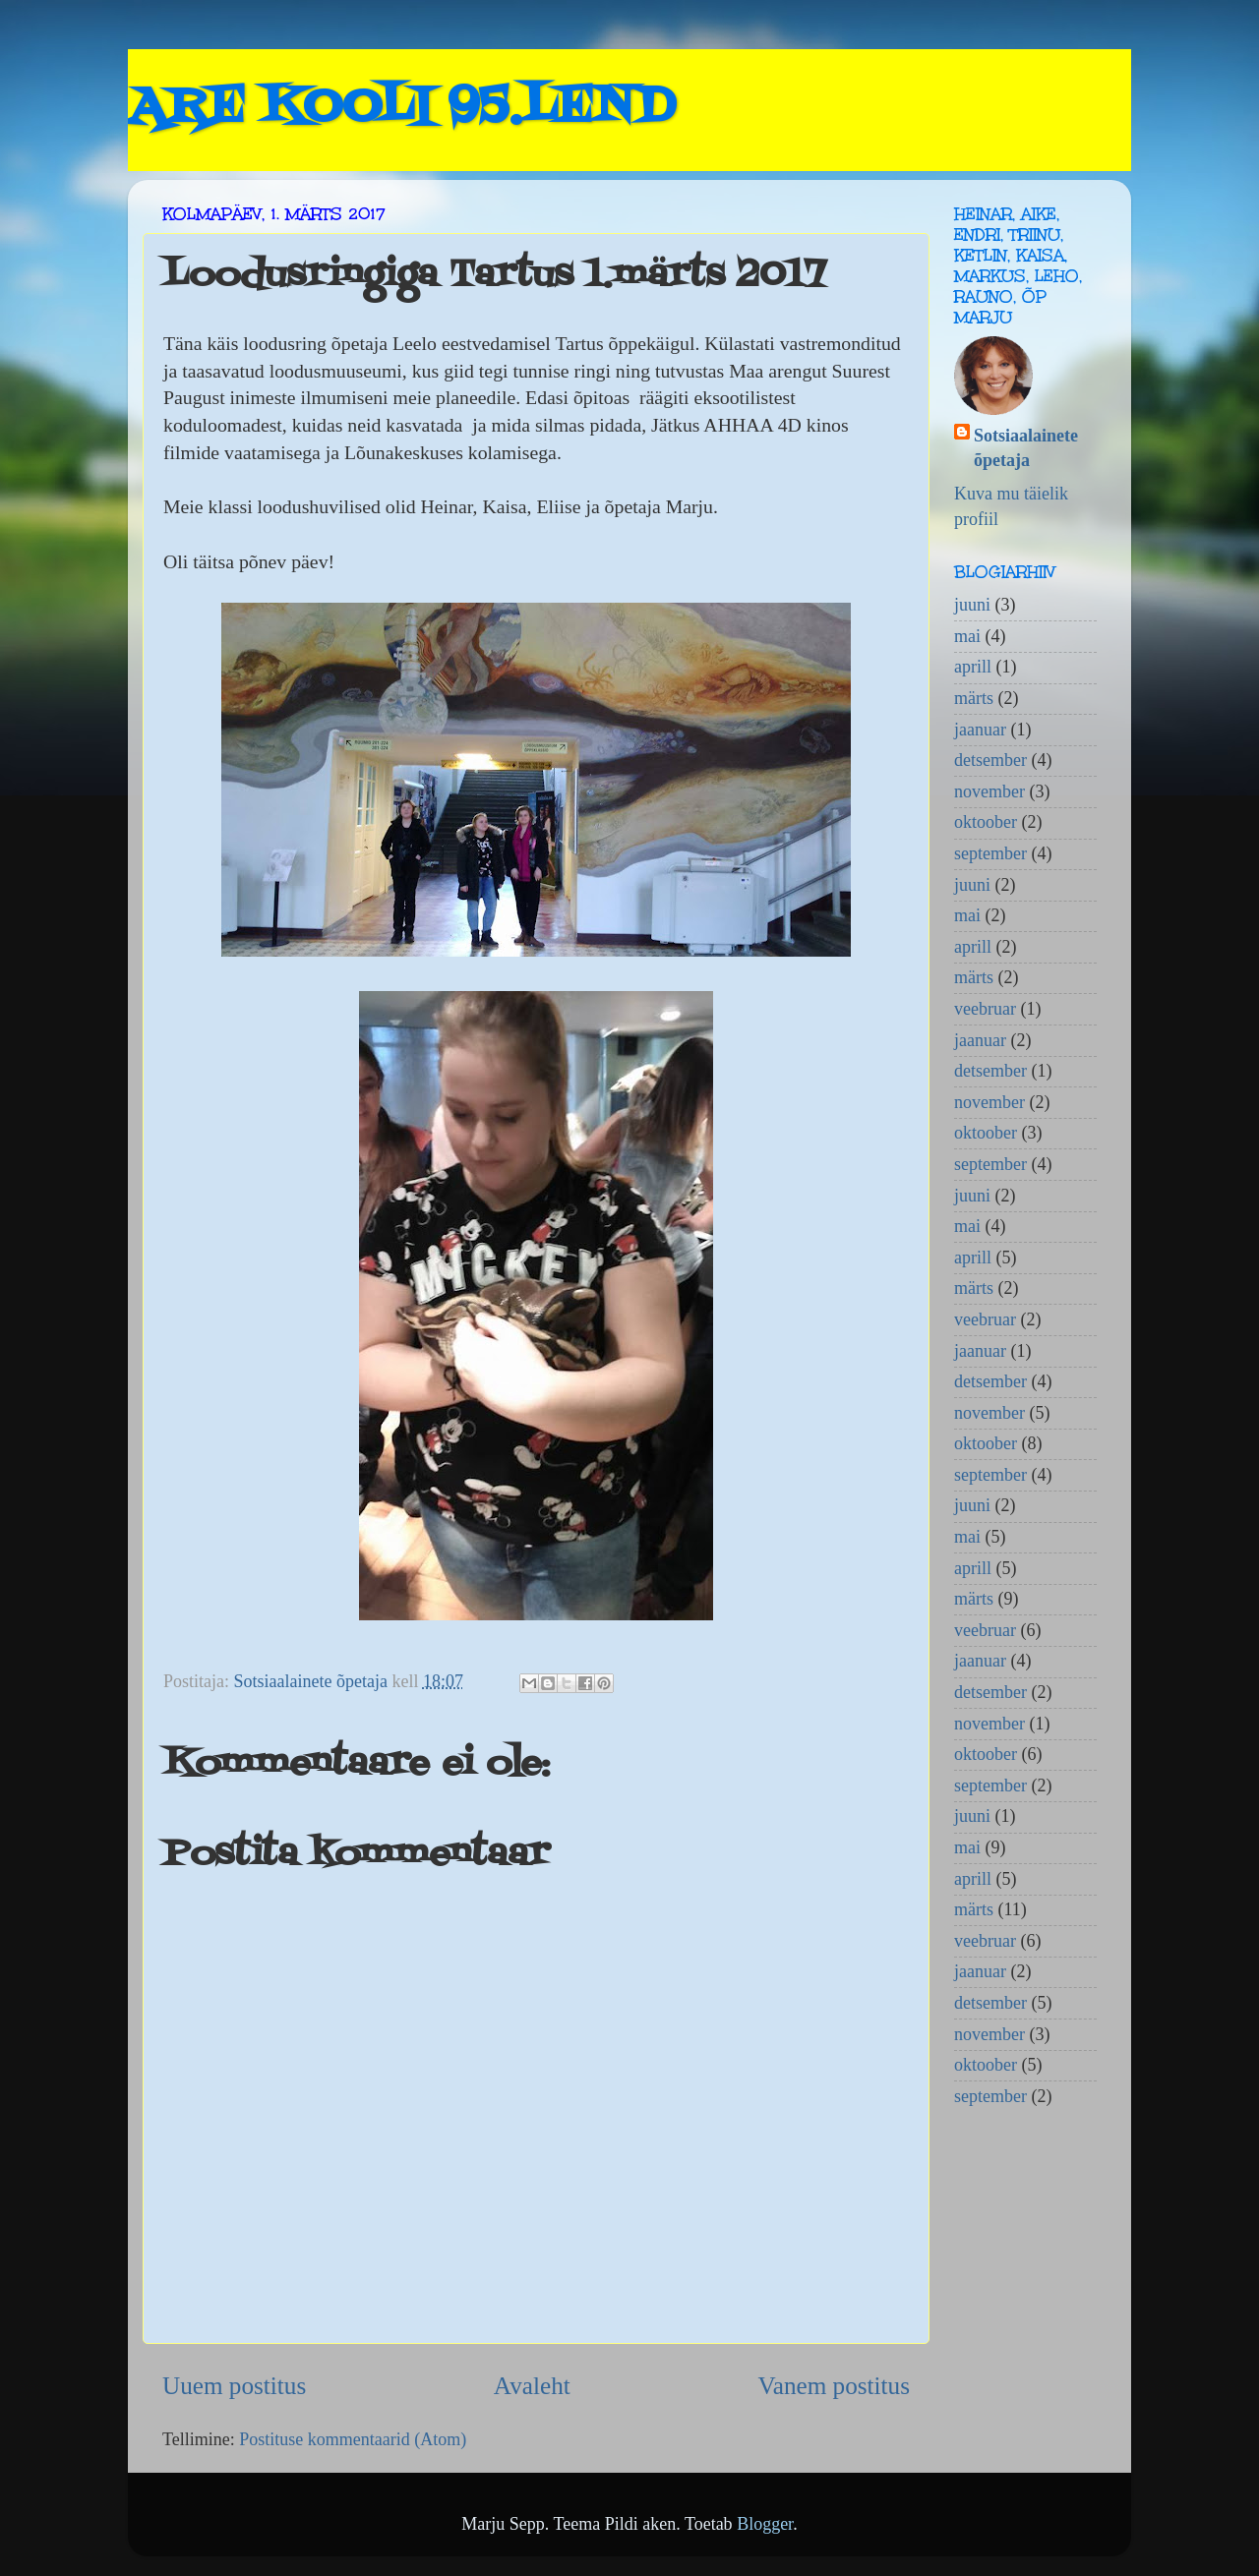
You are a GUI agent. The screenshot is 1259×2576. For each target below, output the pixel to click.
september (990, 853)
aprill (972, 666)
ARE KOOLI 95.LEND (401, 108)
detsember (990, 760)
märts (973, 698)
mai (967, 636)
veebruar (985, 1009)
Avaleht (532, 2385)
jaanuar (980, 729)
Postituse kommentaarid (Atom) (352, 2439)
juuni (972, 605)
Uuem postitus (234, 2385)
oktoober (985, 822)
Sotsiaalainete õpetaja (1026, 448)
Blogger (765, 2524)
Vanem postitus (833, 2385)
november (989, 791)
